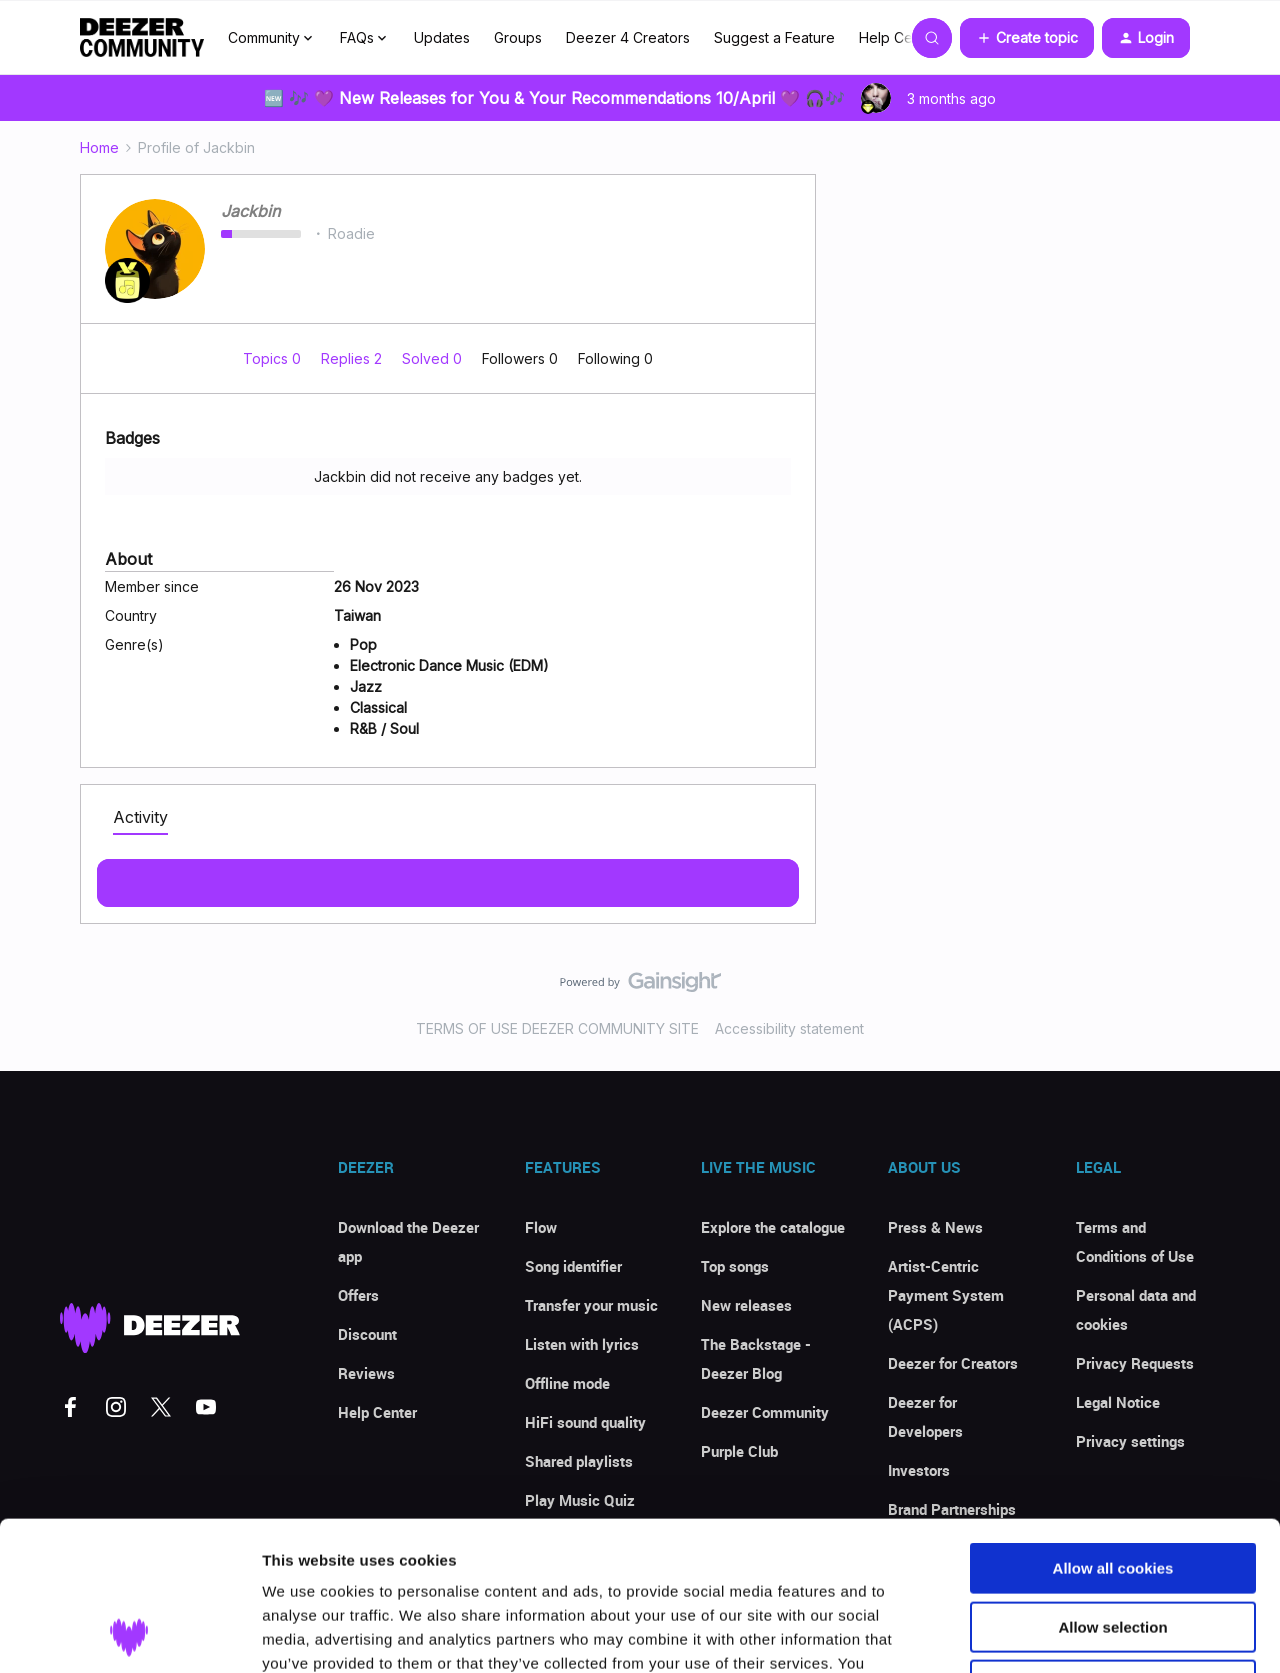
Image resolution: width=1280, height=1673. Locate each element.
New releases (746, 1305)
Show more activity (448, 877)
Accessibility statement (789, 1028)
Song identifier (573, 1266)
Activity (140, 817)
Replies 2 (353, 358)
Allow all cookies (1113, 1428)
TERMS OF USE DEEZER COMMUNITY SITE (557, 1028)
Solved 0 (434, 358)
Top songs (735, 1266)
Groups (518, 37)
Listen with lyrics (582, 1344)
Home (99, 147)
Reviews (366, 1373)
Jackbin (250, 211)
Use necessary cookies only (1113, 1545)
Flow (541, 1227)
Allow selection (1112, 1487)
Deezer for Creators (953, 1363)
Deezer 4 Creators (628, 37)
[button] (1027, 38)
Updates (442, 37)
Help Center (899, 37)
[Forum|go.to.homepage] (142, 38)
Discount (367, 1334)
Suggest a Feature (774, 37)
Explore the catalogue (773, 1227)
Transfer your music (591, 1305)
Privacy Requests (1135, 1363)
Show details (1049, 1633)
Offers (358, 1295)
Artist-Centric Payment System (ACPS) (946, 1295)
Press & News (935, 1227)
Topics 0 (274, 358)
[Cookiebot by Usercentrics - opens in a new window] (129, 1634)
